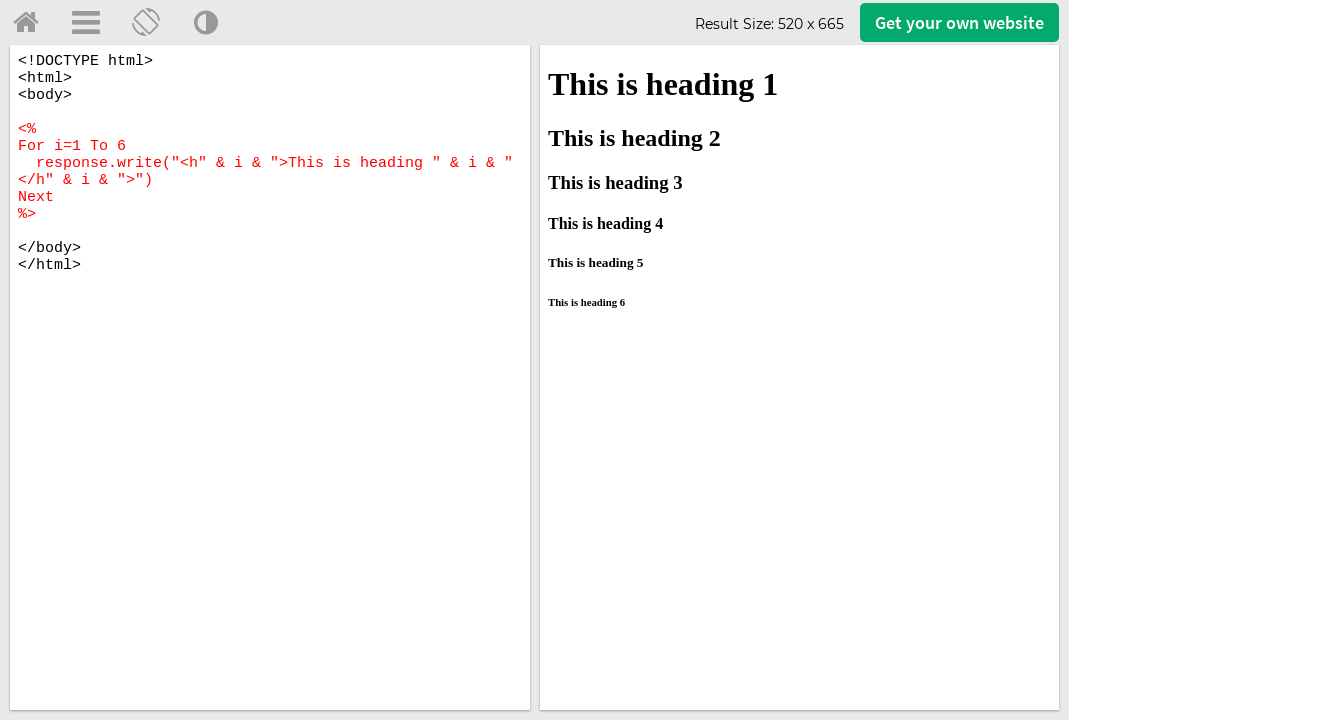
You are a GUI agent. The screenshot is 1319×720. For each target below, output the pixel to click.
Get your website (959, 22)
